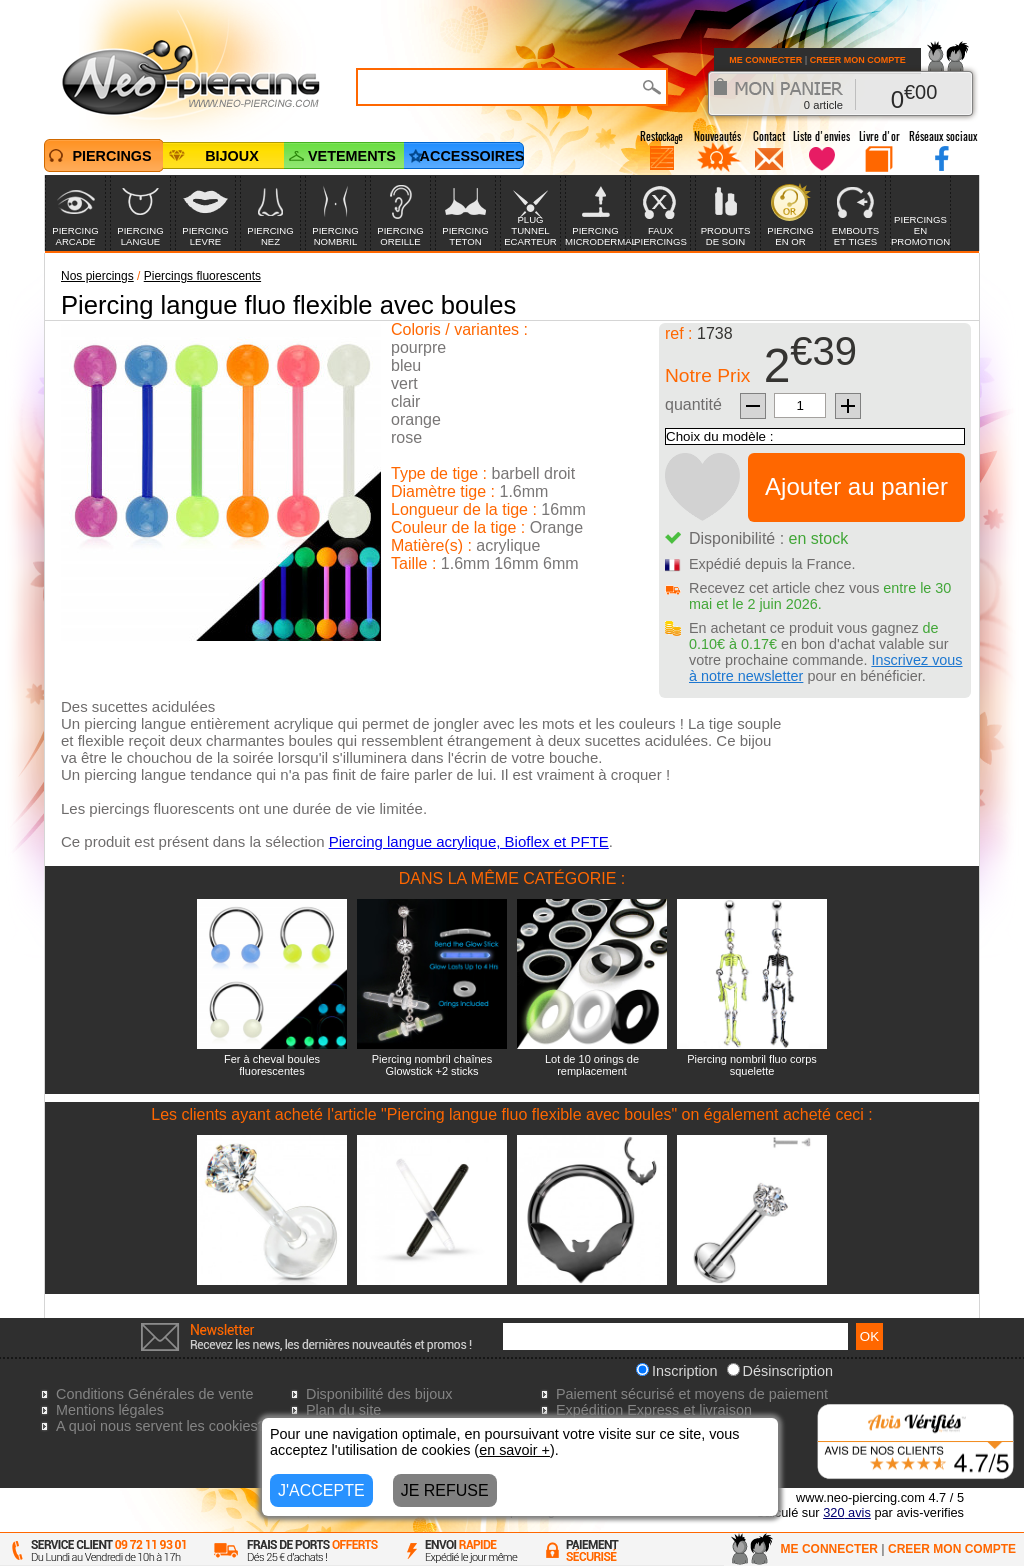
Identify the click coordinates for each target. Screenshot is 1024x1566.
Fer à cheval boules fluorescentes (272, 1065)
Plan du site (343, 1410)
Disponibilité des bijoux (379, 1394)
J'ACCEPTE (321, 1490)
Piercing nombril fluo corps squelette (752, 1065)
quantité (693, 404)
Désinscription (780, 1371)
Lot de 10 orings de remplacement (592, 1065)
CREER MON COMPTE (858, 60)
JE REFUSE (445, 1490)
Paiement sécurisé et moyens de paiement (692, 1394)
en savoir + (514, 1450)
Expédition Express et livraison (654, 1410)
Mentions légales (110, 1410)
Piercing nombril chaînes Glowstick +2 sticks (432, 1065)
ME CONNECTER (765, 60)
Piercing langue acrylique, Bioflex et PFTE (469, 841)
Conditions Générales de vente (155, 1394)
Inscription (677, 1371)
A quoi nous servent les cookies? (161, 1426)
